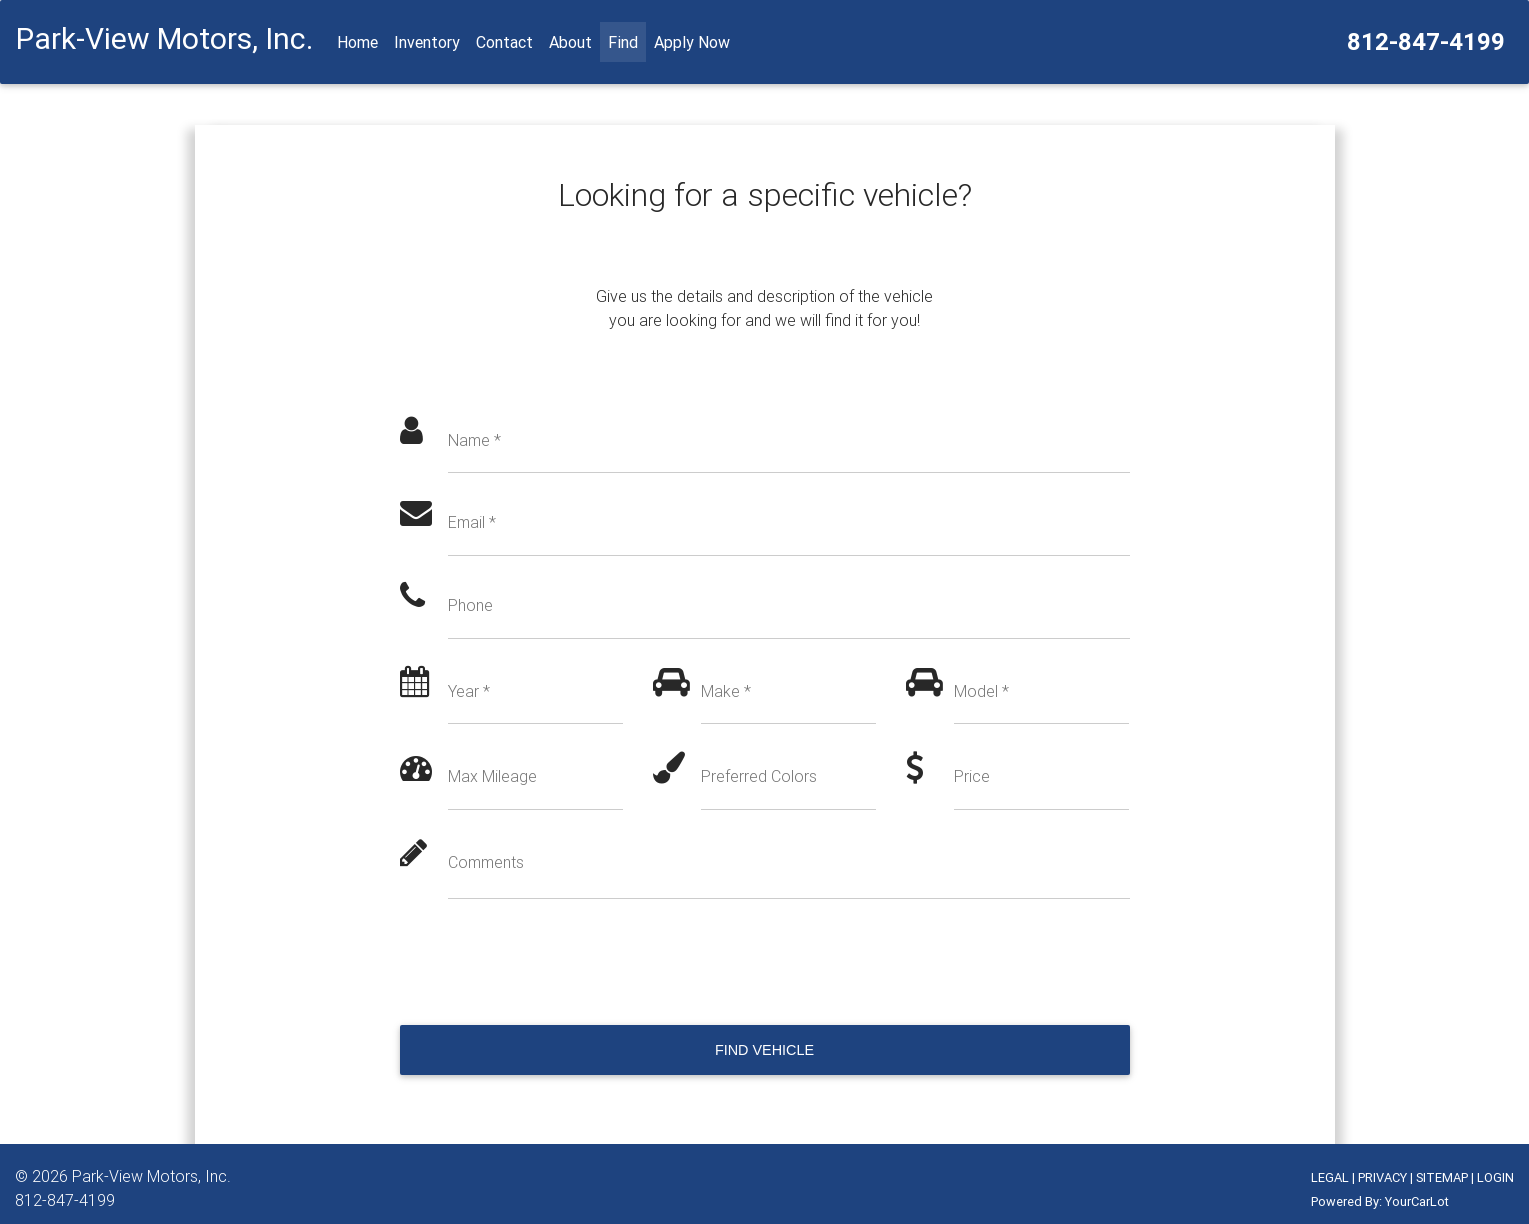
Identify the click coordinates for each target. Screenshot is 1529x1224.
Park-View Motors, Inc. (151, 1176)
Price (972, 776)
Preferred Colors (759, 776)
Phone (470, 605)
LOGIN (1495, 1177)
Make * (726, 691)
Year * (469, 691)
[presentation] (552, 962)
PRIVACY (1382, 1177)
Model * (981, 691)
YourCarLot (1417, 1201)
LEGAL (1330, 1177)
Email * (472, 522)
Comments (486, 862)
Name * (474, 440)
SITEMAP (1442, 1177)
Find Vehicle (764, 1050)
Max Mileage (492, 776)
